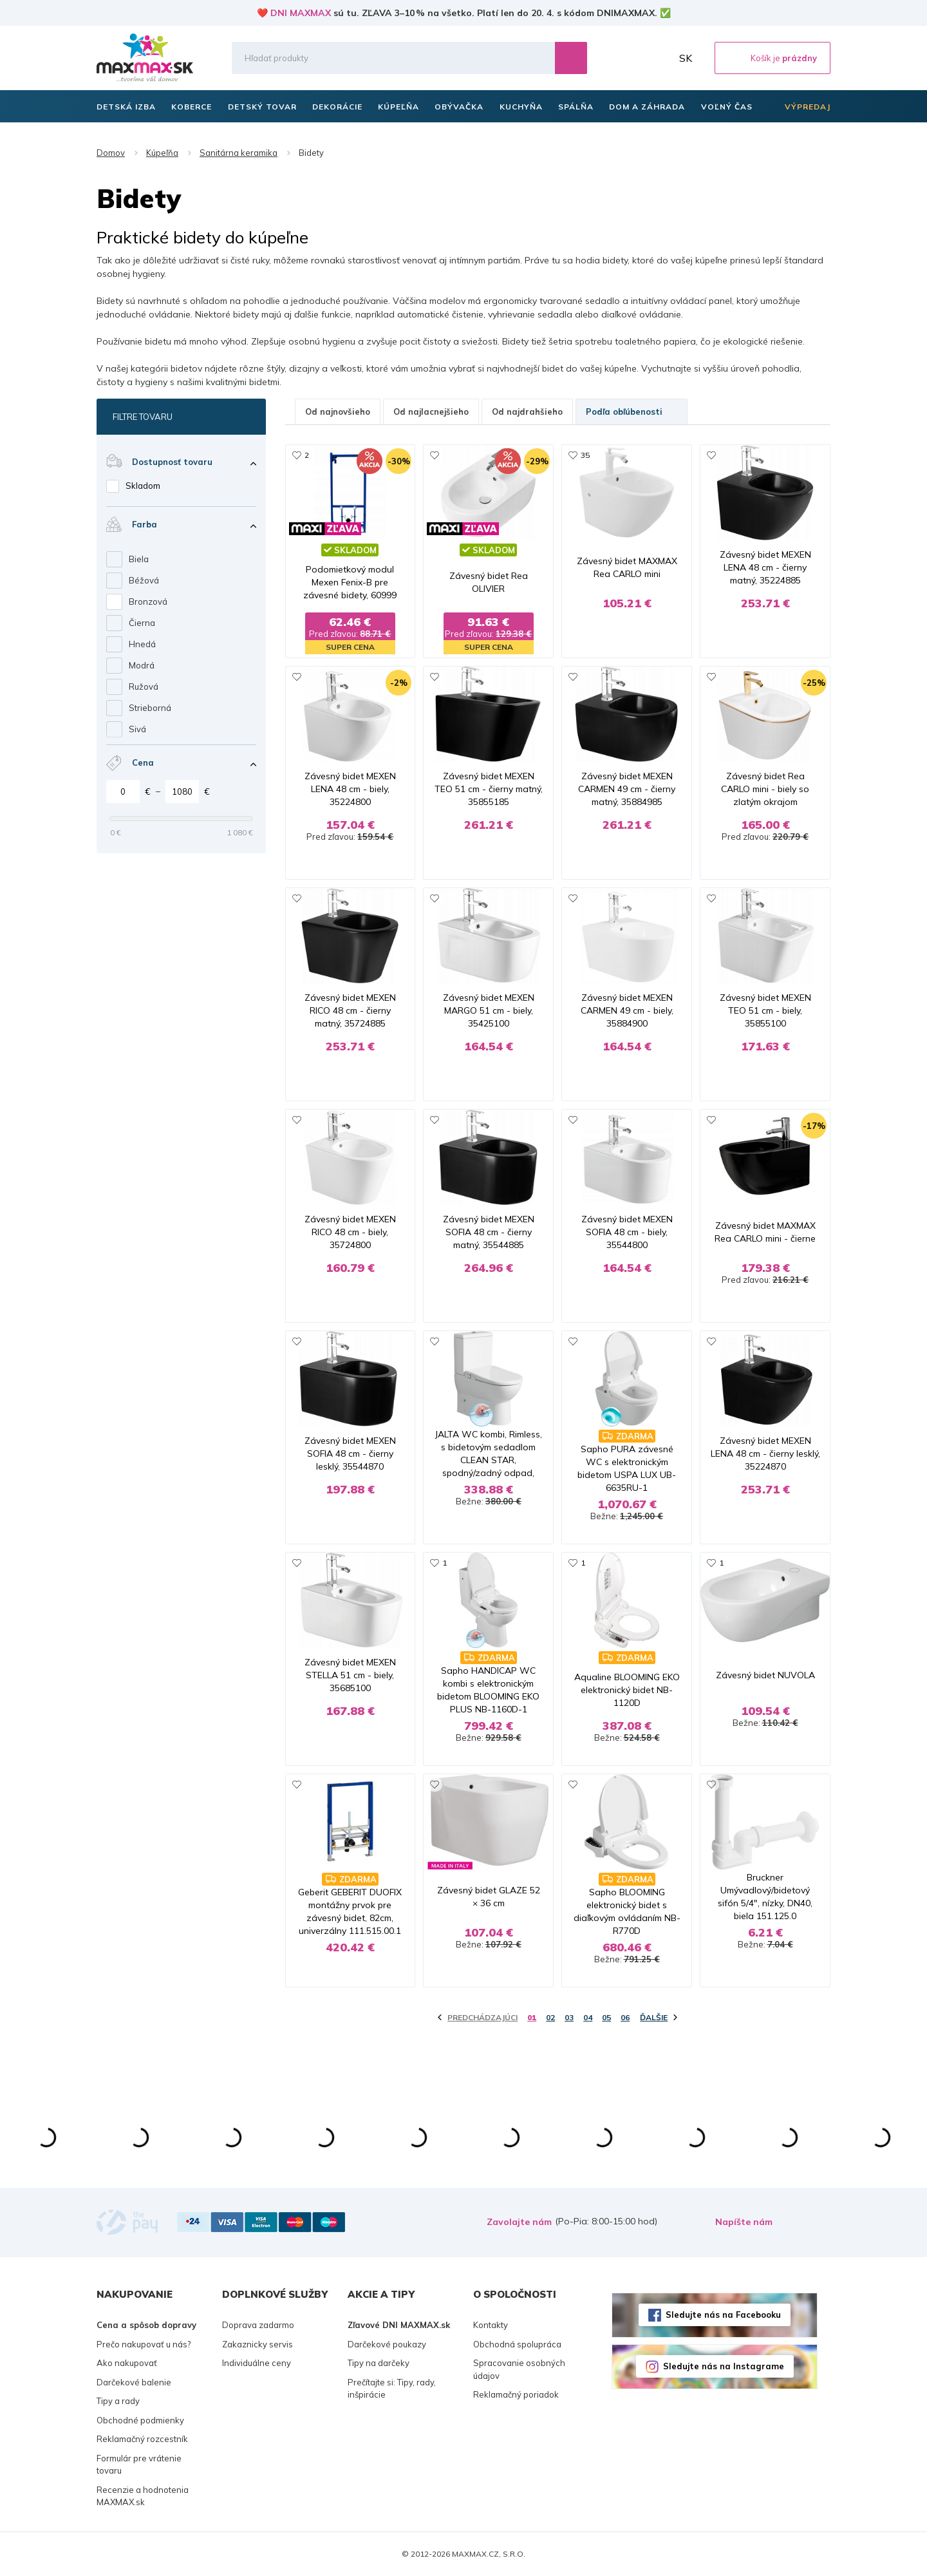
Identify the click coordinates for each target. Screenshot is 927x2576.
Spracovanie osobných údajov (519, 2369)
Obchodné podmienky (140, 2420)
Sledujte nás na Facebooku (723, 2314)
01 (531, 2017)
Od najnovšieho (337, 411)
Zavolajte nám (519, 2222)
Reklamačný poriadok (516, 2394)
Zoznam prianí (630, 58)
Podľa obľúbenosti (631, 411)
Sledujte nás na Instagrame (723, 2366)
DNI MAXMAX (300, 13)
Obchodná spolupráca (517, 2344)
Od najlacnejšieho (431, 411)
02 (550, 2017)
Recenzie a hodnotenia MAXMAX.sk (143, 2496)
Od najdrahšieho (527, 411)
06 (625, 2017)
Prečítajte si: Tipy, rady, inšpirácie (392, 2388)
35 (585, 455)
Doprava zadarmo (258, 2325)
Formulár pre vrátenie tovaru (139, 2464)
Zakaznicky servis (257, 2344)
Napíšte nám (743, 2222)
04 (587, 2017)
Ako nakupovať (127, 2363)
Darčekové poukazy (387, 2344)
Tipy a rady (118, 2401)
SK (685, 58)
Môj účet (659, 58)
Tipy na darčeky (378, 2363)
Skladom (143, 485)
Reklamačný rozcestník (142, 2439)
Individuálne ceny (256, 2363)
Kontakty (490, 2325)
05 (606, 2017)
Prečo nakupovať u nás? (144, 2344)
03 (569, 2017)
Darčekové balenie (134, 2382)
